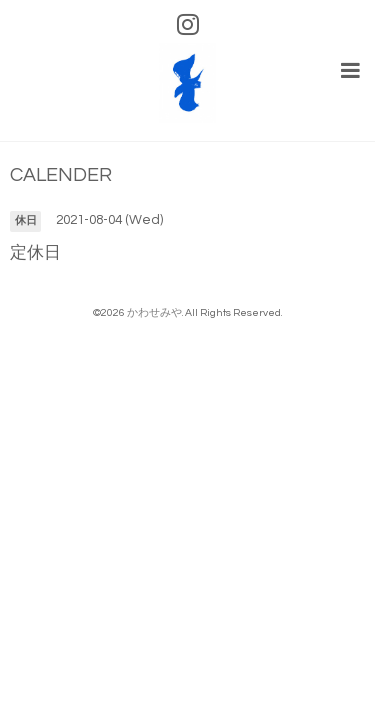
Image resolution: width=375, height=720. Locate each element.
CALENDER (61, 175)
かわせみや (154, 312)
